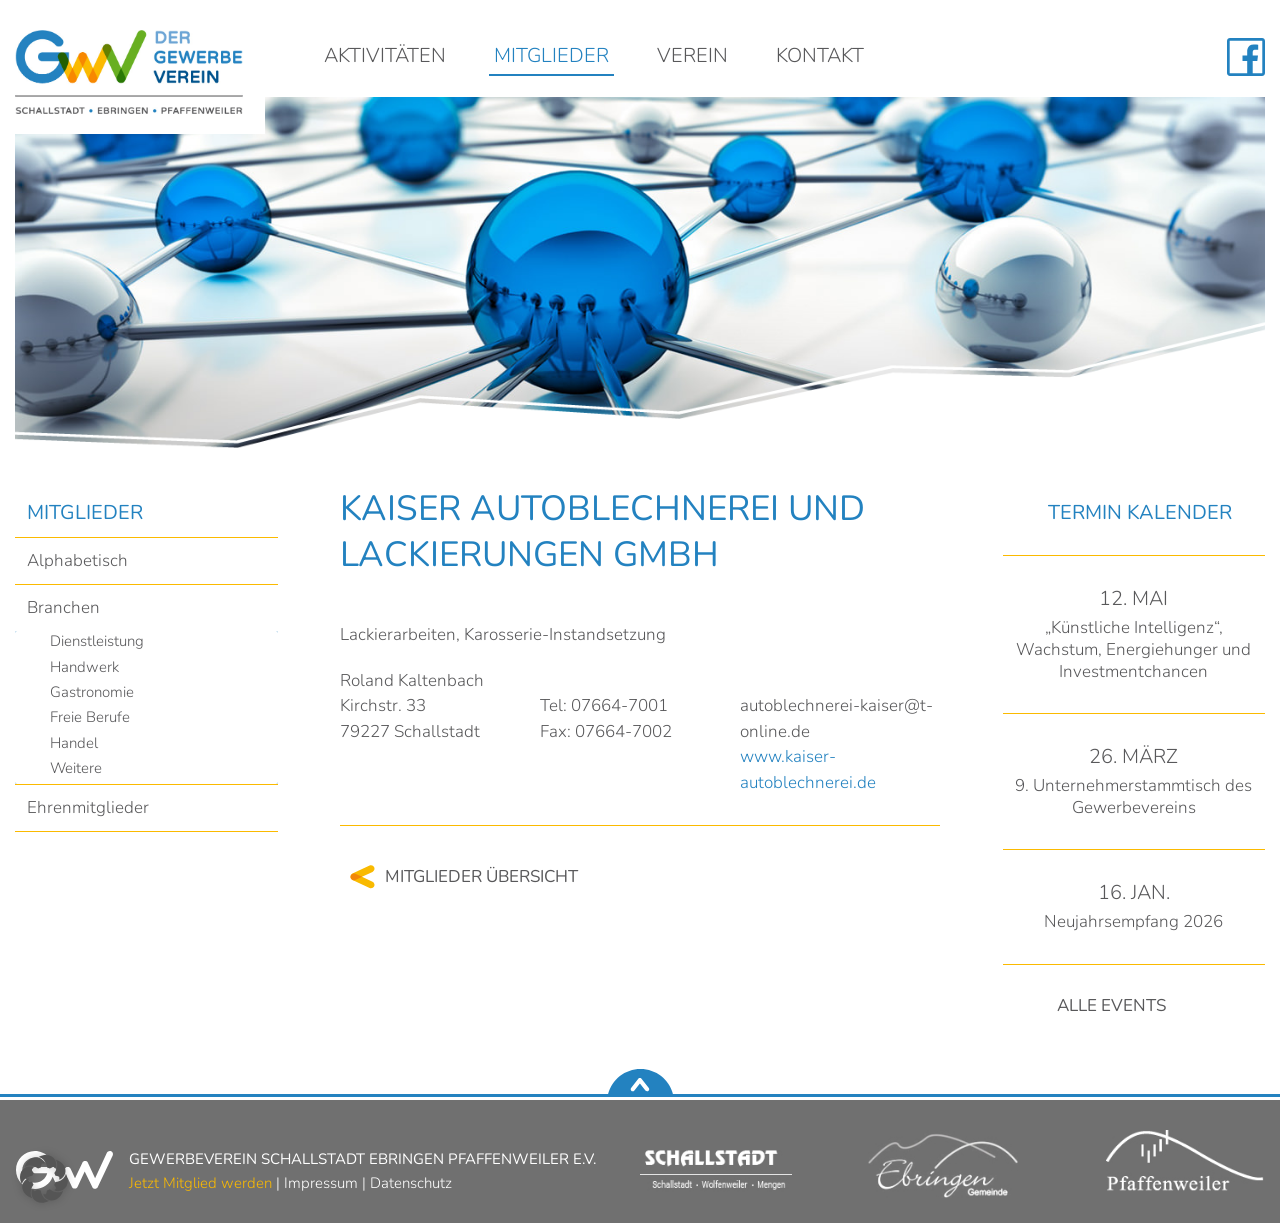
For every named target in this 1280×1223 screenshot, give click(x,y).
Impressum (321, 1183)
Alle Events (1111, 1005)
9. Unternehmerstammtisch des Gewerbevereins (1133, 796)
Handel (74, 743)
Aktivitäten (385, 57)
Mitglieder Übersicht (481, 876)
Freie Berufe (90, 717)
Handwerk (84, 667)
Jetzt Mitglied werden (200, 1183)
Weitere (76, 768)
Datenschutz (411, 1183)
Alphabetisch (77, 560)
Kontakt (820, 57)
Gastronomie (92, 692)
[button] (44, 1179)
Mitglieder (551, 57)
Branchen (63, 607)
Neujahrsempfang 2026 (1133, 921)
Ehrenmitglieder (88, 807)
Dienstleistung (97, 641)
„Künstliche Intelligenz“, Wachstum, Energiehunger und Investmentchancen (1133, 649)
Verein (692, 57)
